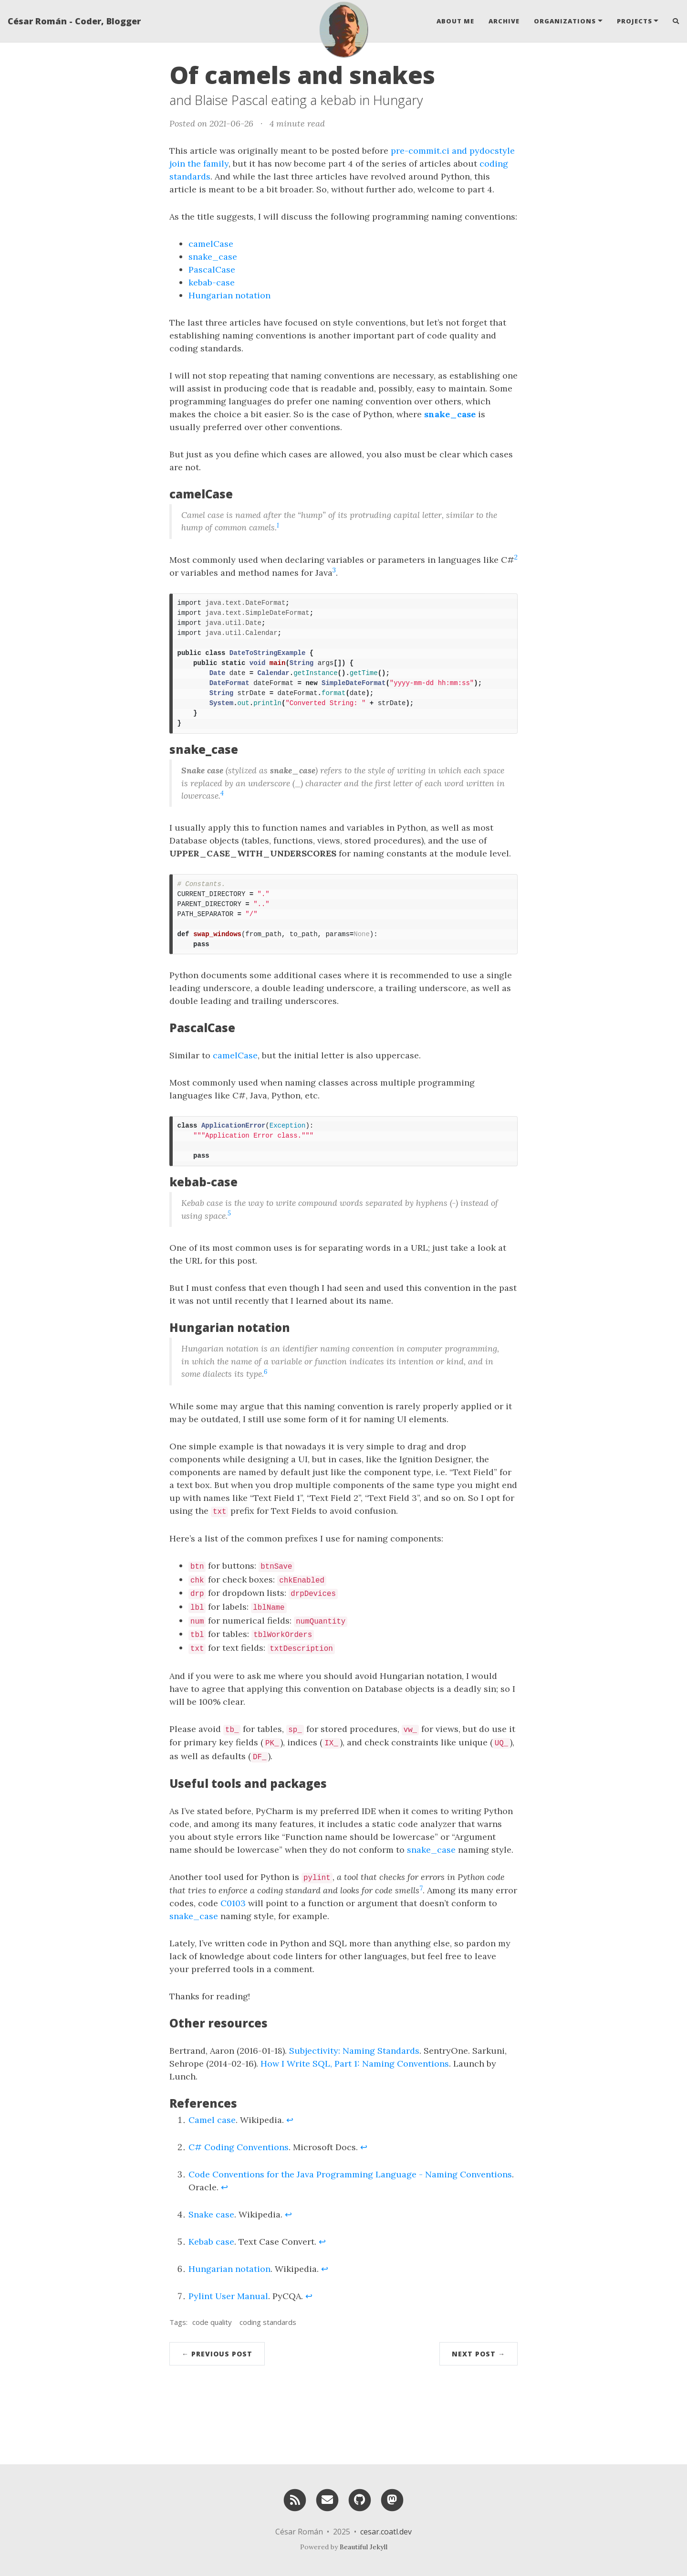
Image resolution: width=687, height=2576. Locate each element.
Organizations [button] (565, 21)
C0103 (233, 1903)
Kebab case (211, 2241)
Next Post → (478, 2353)
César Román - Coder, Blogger (74, 21)
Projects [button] (634, 21)
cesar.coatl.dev (386, 2531)
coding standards (267, 2322)
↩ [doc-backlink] (289, 2119)
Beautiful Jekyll (363, 2547)
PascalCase (211, 269)
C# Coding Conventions (238, 2147)
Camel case (212, 2119)
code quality (212, 2322)
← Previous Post (217, 2353)
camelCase (210, 243)
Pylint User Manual (228, 2296)
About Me (455, 21)
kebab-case (211, 282)
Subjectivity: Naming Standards (354, 2050)
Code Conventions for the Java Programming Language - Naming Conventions (350, 2174)
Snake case (211, 2214)
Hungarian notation (229, 295)
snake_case (212, 256)
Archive (504, 21)
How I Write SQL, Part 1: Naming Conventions (354, 2063)
